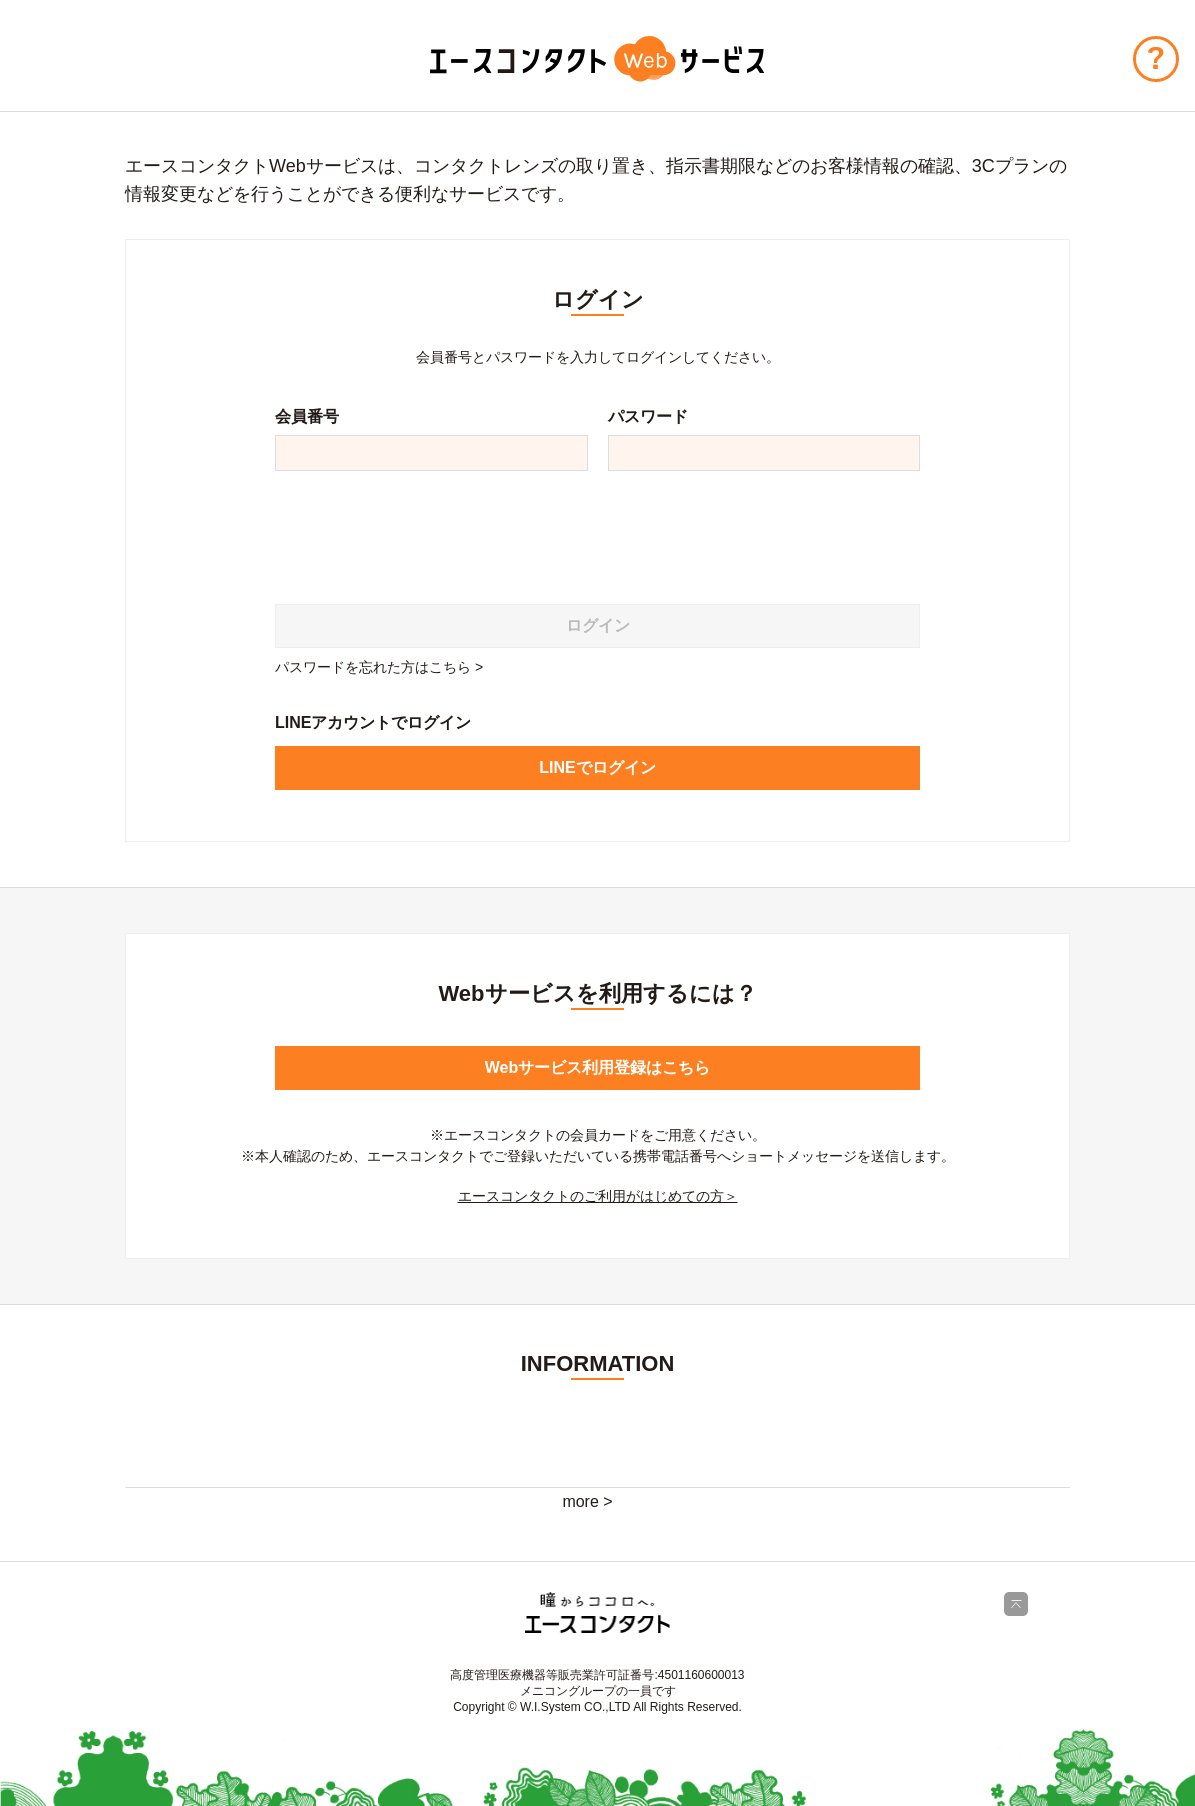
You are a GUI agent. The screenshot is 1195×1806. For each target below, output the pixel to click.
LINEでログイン (597, 767)
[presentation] (427, 530)
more (580, 1501)
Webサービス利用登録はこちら (597, 1067)
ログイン (598, 625)
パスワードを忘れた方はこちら (373, 667)
